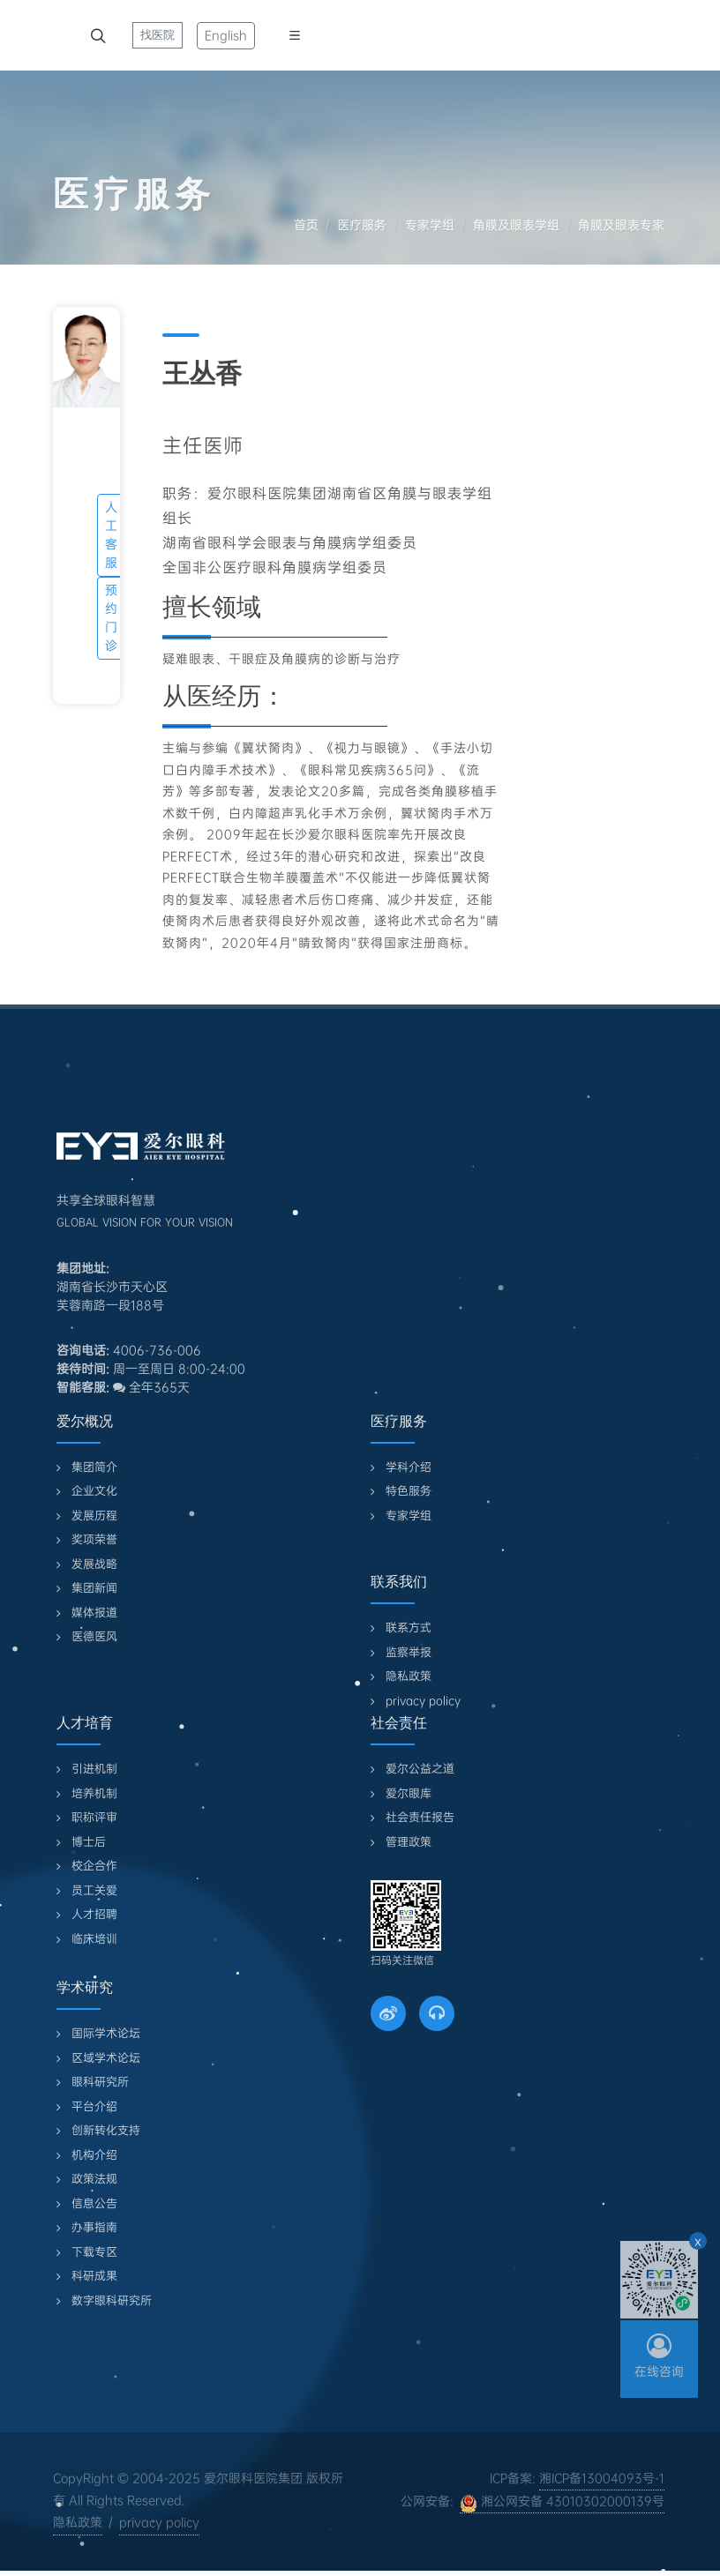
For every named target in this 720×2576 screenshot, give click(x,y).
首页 (306, 225)
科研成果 (94, 2275)
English (226, 35)
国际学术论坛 (105, 2033)
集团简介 (94, 1467)
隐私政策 (408, 1676)
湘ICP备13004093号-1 (601, 2478)
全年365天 (151, 1387)
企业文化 (94, 1490)
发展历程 (94, 1515)
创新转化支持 (105, 2130)
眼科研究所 (100, 2081)
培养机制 (94, 1793)
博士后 (88, 1841)
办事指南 (94, 2227)
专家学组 (429, 225)
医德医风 (94, 1636)
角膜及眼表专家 (621, 225)
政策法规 (94, 2178)
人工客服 (111, 535)
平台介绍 (94, 2106)
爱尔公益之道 (420, 1768)
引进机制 (94, 1768)
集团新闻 (94, 1587)
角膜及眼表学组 (516, 225)
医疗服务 (361, 225)
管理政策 (408, 1841)
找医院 (157, 34)
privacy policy (423, 1700)
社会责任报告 (420, 1817)
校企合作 (94, 1865)
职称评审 (94, 1817)
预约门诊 (111, 617)
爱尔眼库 (408, 1793)
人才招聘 (94, 1914)
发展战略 (94, 1564)
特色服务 (408, 1490)
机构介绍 (94, 2154)
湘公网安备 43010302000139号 (562, 2502)
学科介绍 (408, 1467)
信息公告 (94, 2203)
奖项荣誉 (94, 1539)
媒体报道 (94, 1612)
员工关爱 (94, 1890)
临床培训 (94, 1938)
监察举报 (408, 1652)
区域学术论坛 (105, 2057)
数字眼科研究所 (111, 2300)
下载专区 (94, 2251)
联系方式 (408, 1627)
